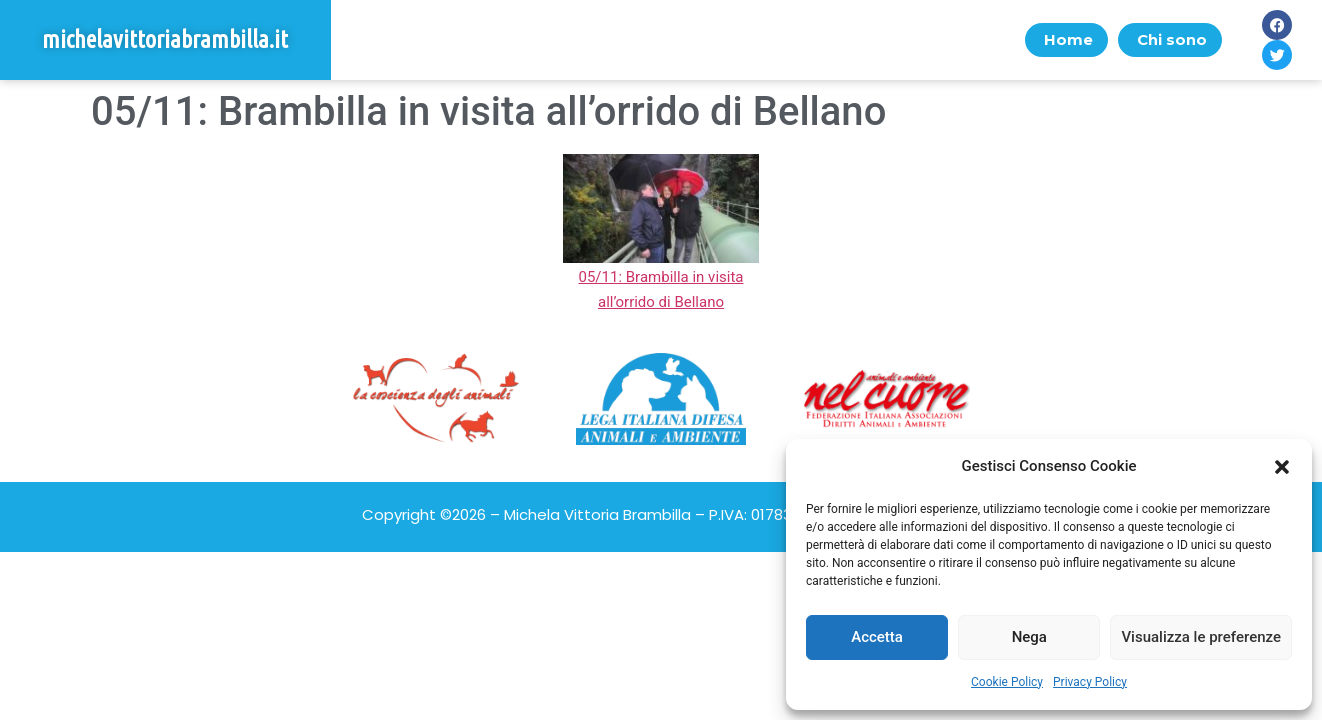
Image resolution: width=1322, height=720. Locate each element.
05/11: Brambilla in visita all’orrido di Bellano (661, 276)
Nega (1029, 637)
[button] (1282, 467)
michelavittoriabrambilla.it (165, 39)
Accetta (877, 637)
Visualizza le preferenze (1201, 637)
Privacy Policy (1090, 682)
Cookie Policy (1007, 682)
